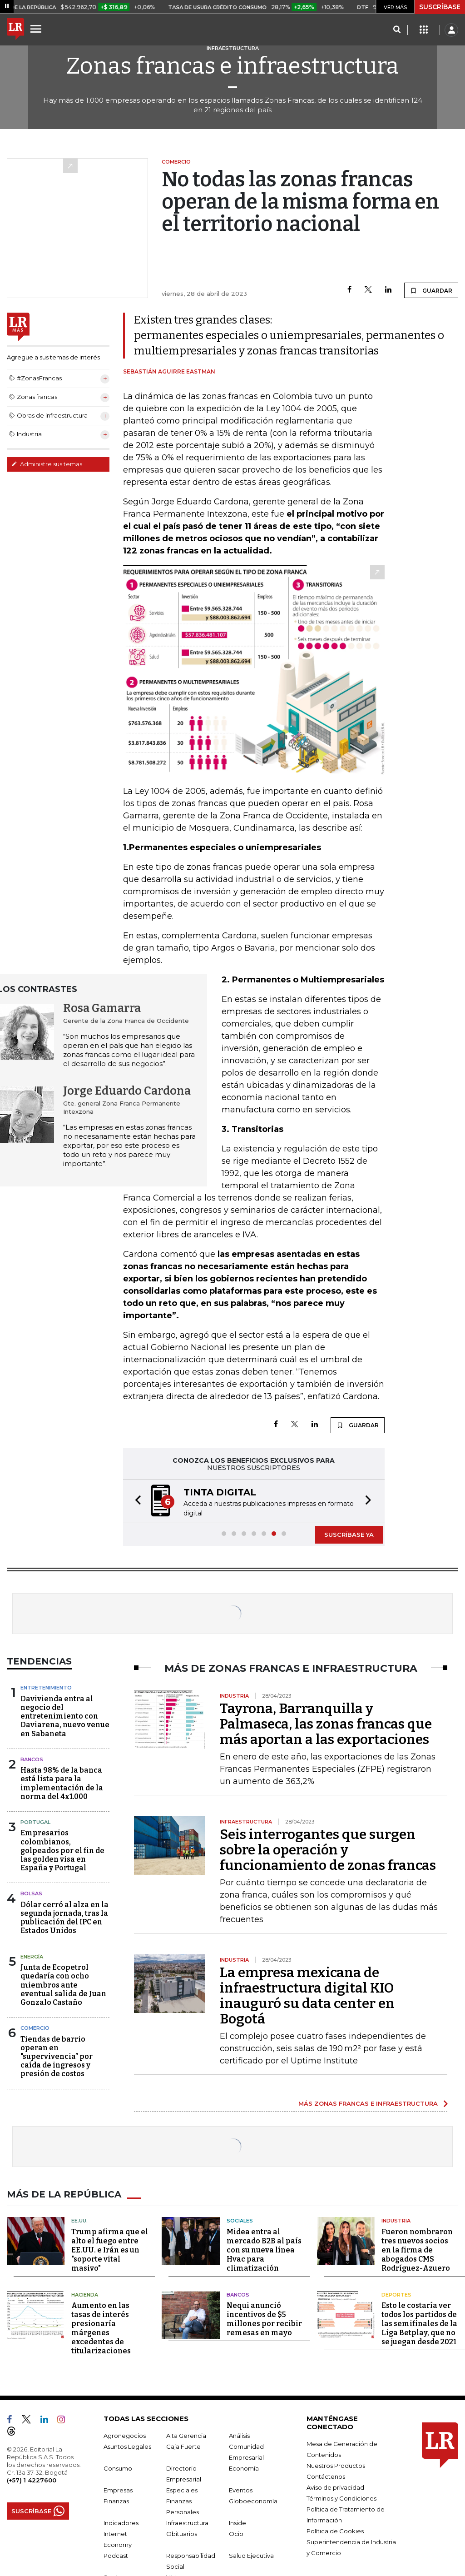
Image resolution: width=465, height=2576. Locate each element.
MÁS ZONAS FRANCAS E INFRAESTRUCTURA (368, 2103)
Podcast (116, 2555)
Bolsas (31, 1893)
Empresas (118, 2490)
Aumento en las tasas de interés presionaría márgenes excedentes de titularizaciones (101, 2328)
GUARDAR (431, 290)
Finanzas (116, 2501)
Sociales (240, 2220)
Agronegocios (125, 2435)
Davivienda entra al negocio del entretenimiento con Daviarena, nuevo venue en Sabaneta (64, 1716)
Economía (244, 2468)
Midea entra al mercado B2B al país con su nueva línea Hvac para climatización (264, 2249)
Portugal (35, 1822)
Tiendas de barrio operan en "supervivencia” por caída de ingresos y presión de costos (56, 2056)
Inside (237, 2522)
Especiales (182, 2490)
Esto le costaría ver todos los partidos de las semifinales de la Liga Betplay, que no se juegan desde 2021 (419, 2323)
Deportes (396, 2295)
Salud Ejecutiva (251, 2555)
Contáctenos (326, 2476)
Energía (31, 1956)
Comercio (34, 2028)
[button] (135, 1501)
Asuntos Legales (127, 2446)
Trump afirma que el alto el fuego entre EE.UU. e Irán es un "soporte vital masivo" (109, 2249)
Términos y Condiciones (341, 2498)
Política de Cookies (335, 2531)
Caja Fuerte (183, 2446)
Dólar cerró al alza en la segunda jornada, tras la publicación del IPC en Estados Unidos (64, 1917)
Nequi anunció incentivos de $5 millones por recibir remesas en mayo (264, 2319)
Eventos (240, 2490)
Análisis (239, 2435)
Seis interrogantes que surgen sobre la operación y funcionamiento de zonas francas (328, 1849)
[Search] (397, 30)
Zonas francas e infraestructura (232, 66)
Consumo (118, 2468)
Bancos (31, 1759)
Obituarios (181, 2533)
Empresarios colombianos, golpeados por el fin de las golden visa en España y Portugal (62, 1850)
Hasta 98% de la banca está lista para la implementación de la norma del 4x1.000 (61, 1783)
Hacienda (84, 2295)
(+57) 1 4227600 (31, 2480)
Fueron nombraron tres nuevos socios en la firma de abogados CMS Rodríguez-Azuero (417, 2249)
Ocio (236, 2533)
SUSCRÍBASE (439, 7)
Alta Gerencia (186, 2435)
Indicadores (121, 2522)
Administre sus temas (46, 464)
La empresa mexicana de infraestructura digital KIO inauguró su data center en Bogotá (307, 1995)
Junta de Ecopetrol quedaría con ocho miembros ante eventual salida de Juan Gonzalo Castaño (63, 1985)
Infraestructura (187, 2522)
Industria (396, 2220)
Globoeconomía (253, 2501)
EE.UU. (79, 2220)
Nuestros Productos (336, 2465)
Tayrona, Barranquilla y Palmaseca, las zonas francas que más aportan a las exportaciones (326, 1724)
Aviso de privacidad (335, 2487)
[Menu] (37, 28)
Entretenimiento (46, 1687)
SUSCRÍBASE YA (349, 1534)
